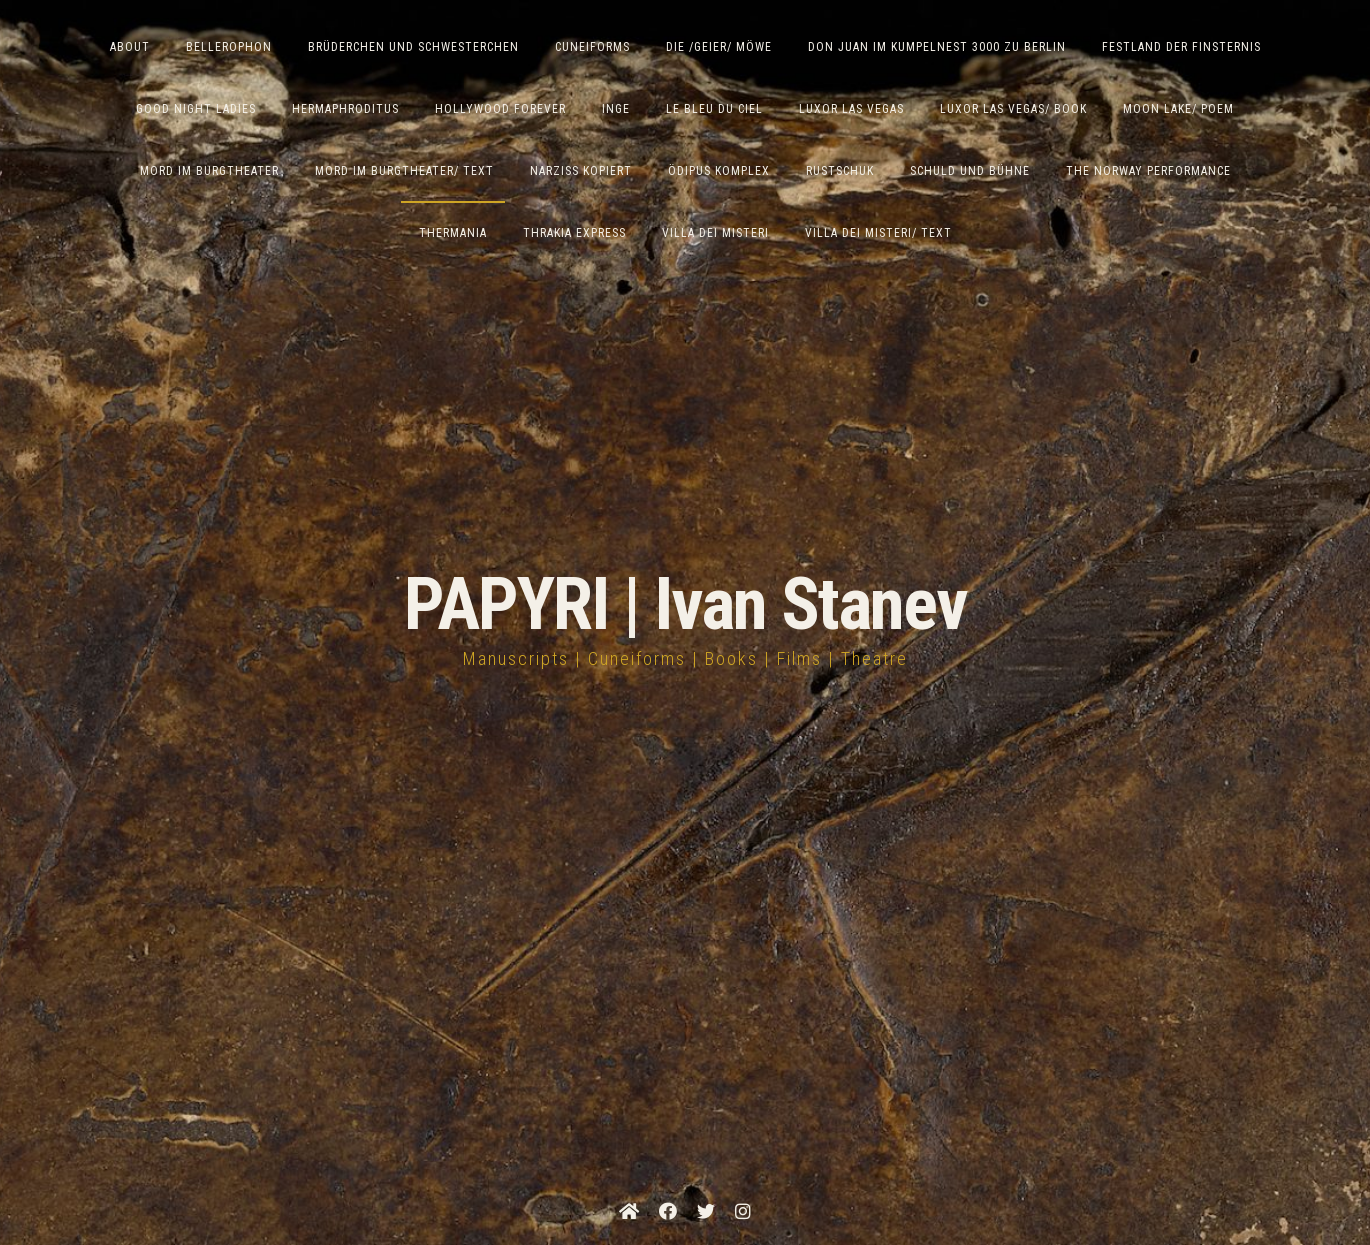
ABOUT (130, 47)
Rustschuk (840, 171)
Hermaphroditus (345, 109)
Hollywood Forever (500, 109)
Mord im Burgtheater (209, 171)
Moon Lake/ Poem (1178, 109)
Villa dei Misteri (715, 233)
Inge (616, 109)
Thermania (453, 233)
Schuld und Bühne (970, 171)
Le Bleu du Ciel (714, 109)
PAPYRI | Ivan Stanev (685, 604)
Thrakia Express (574, 233)
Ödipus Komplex (719, 171)
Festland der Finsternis (1181, 47)
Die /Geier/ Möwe (719, 47)
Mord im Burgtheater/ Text (404, 171)
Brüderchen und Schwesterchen (413, 47)
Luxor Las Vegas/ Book (1013, 109)
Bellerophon (229, 47)
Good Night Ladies (196, 109)
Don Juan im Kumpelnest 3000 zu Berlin (937, 47)
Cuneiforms (592, 47)
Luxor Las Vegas (851, 109)
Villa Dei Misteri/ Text (878, 233)
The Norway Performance (1148, 171)
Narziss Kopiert (581, 171)
